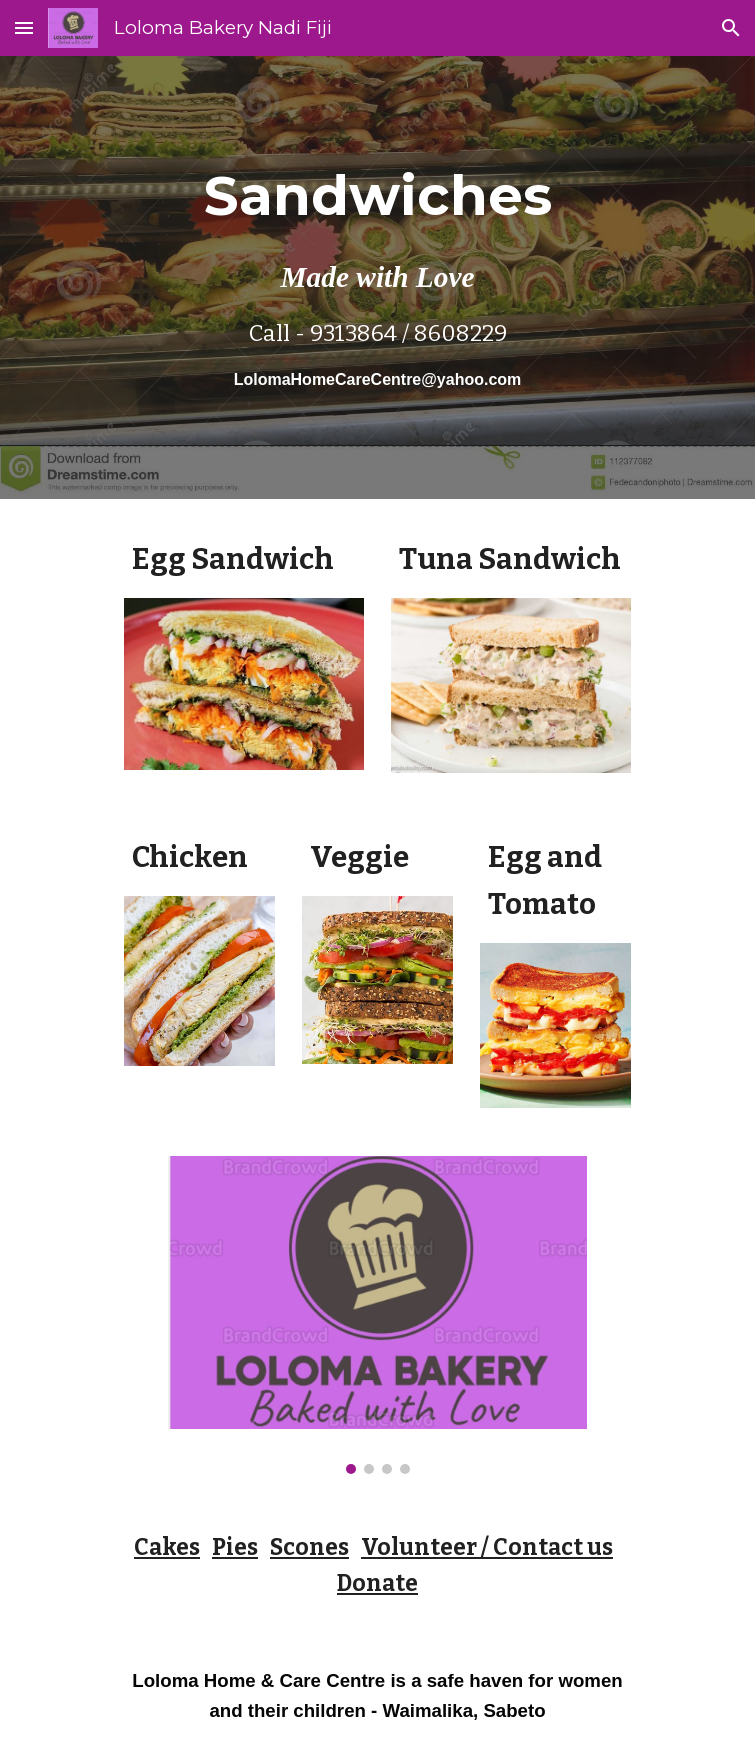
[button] (24, 27)
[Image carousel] (377, 1315)
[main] (377, 277)
